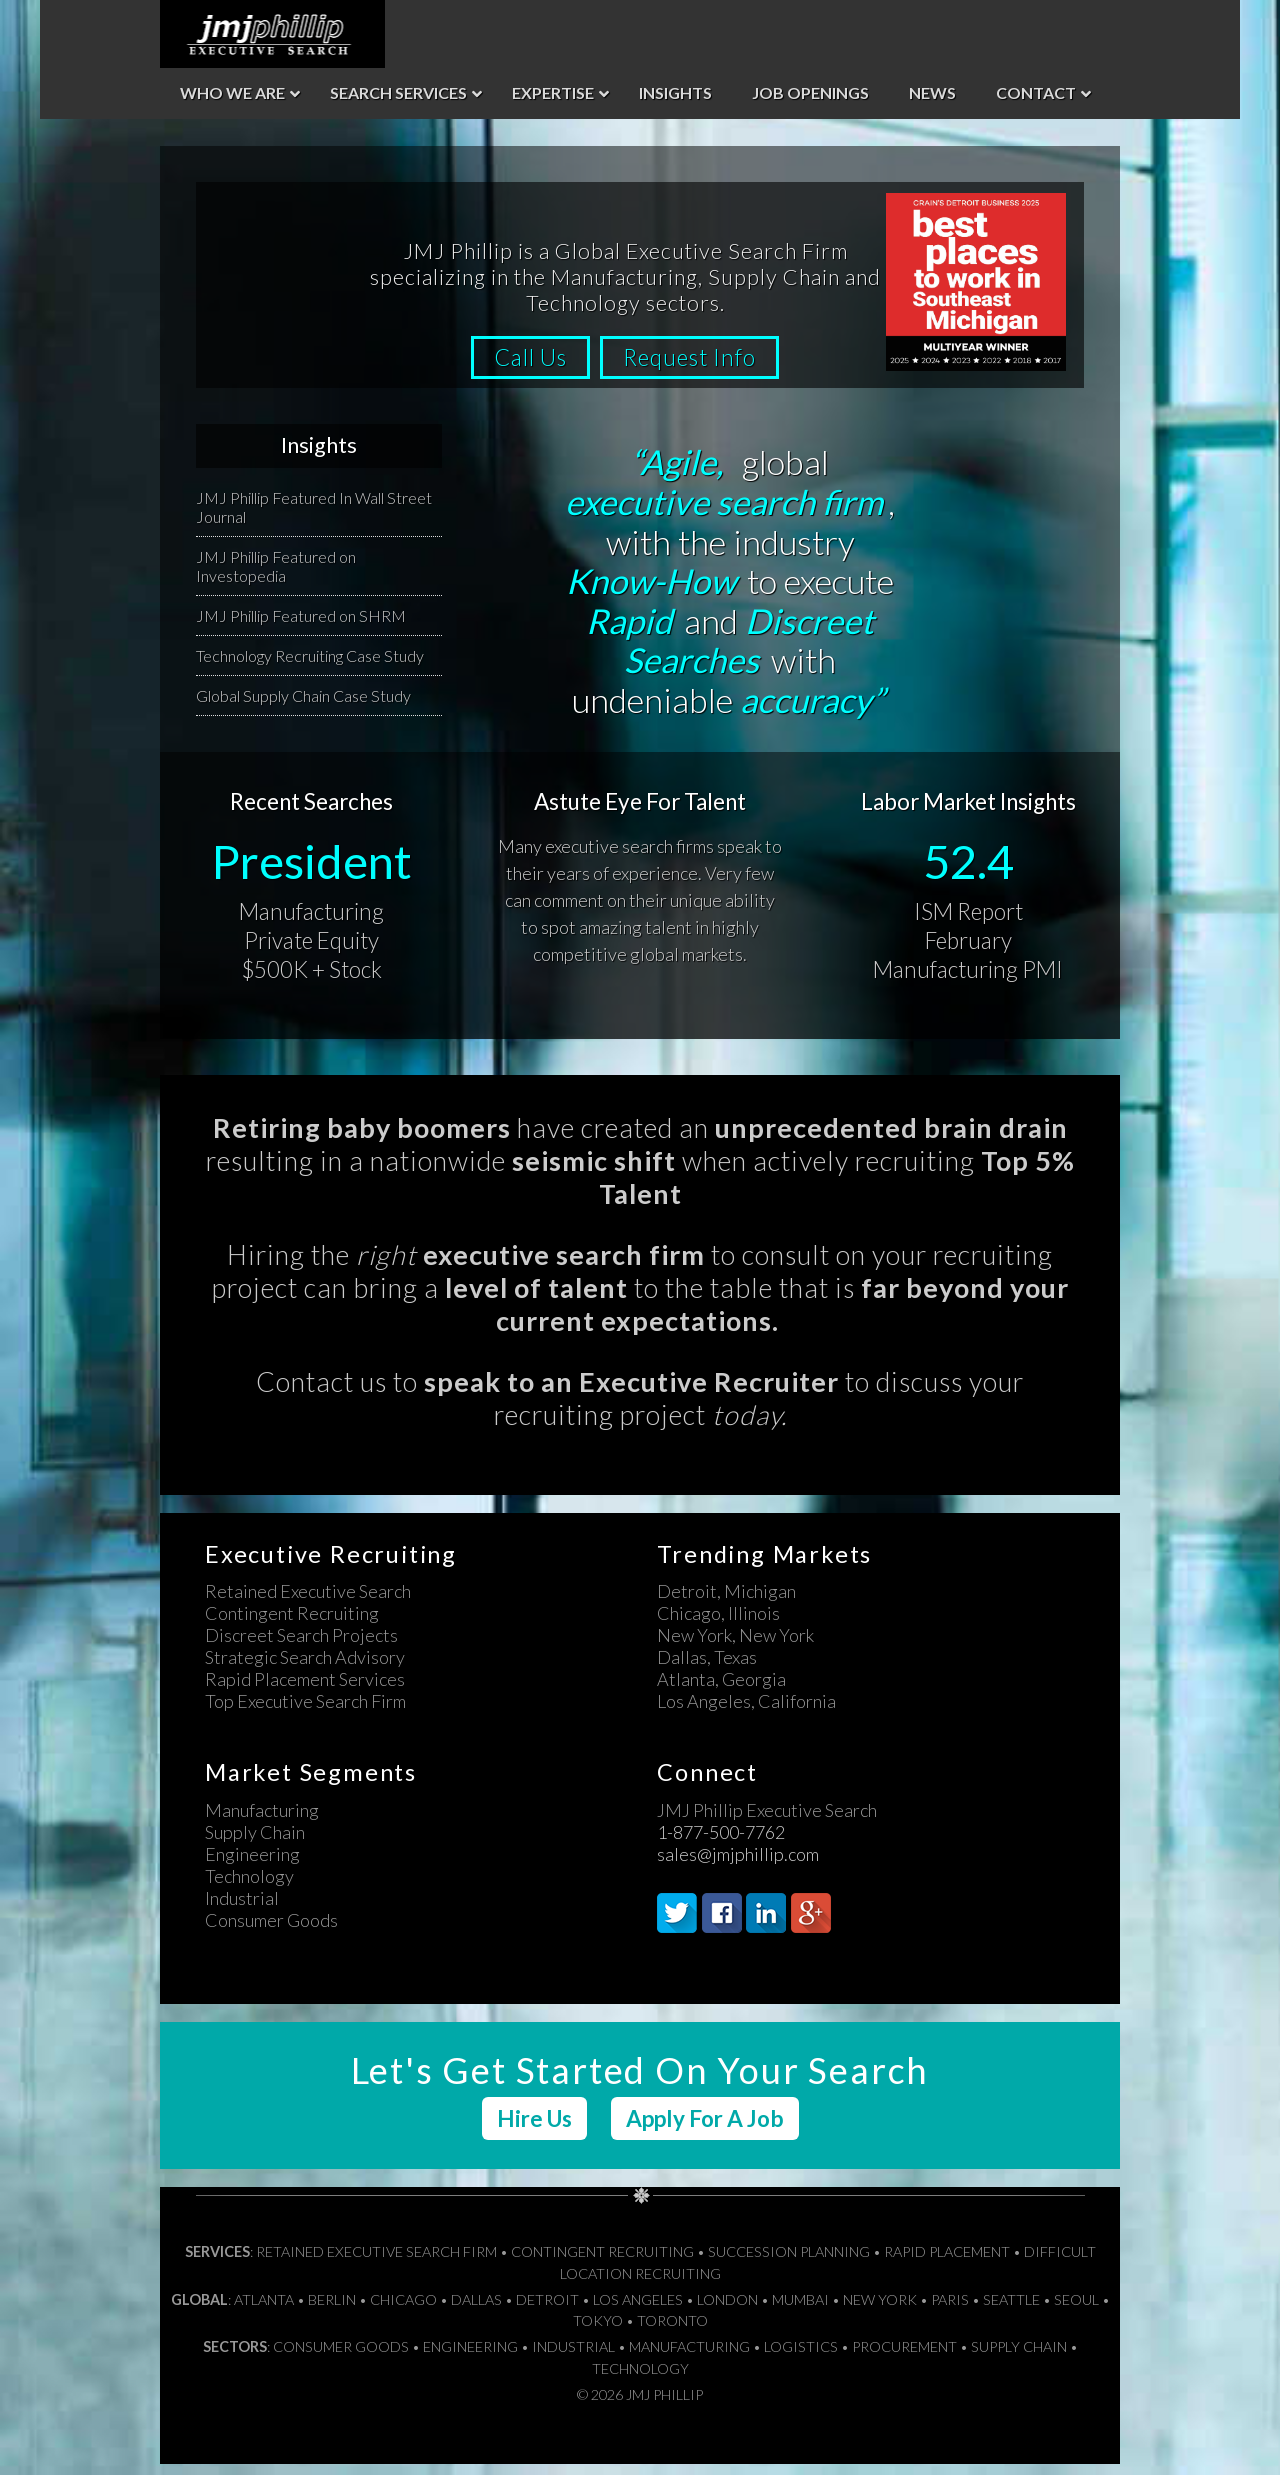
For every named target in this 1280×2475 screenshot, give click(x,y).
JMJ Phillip (272, 34)
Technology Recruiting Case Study (310, 666)
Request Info (696, 368)
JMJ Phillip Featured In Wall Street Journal (314, 518)
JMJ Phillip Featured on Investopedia (276, 577)
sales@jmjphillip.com (738, 1865)
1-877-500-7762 (721, 1843)
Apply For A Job (705, 2129)
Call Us (524, 368)
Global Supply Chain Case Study (303, 706)
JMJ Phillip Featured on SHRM (301, 626)
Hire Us (534, 2129)
